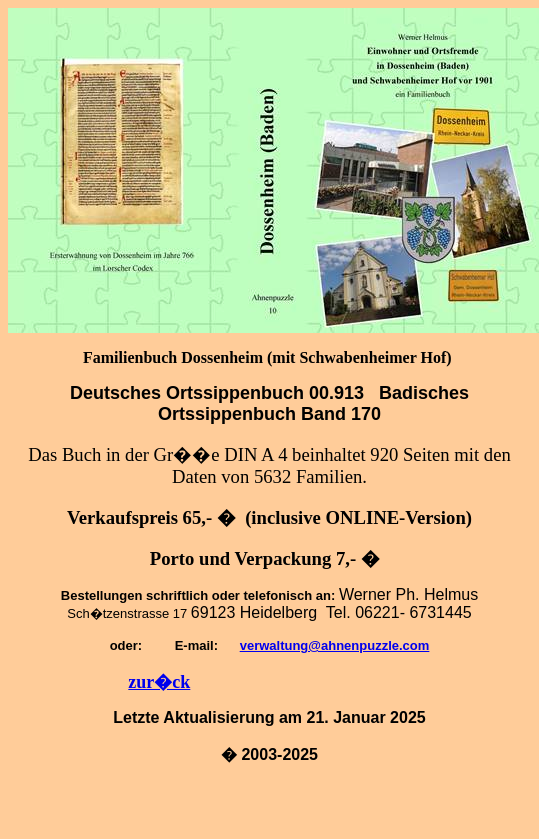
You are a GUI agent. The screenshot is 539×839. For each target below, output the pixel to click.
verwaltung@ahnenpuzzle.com (335, 645)
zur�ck (159, 682)
